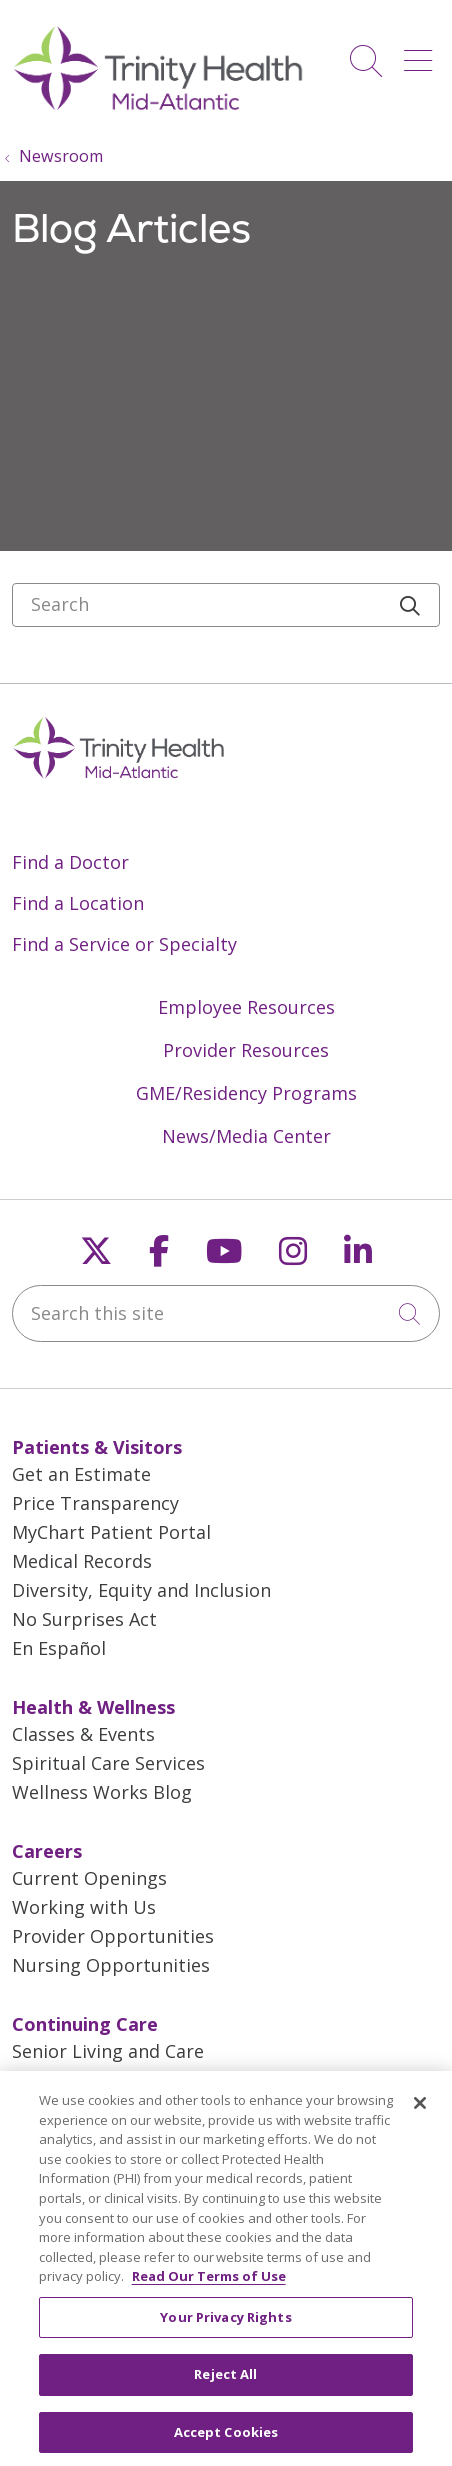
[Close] (420, 2112)
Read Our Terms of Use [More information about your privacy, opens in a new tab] (209, 2284)
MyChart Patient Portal (111, 1532)
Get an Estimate (81, 1474)
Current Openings (89, 1878)
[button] (422, 53)
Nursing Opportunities (111, 1965)
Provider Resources (246, 1050)
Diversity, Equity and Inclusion (141, 1590)
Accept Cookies (226, 2440)
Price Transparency (95, 1503)
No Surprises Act (84, 1619)
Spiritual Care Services (108, 1763)
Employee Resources (246, 1007)
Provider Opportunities (113, 1936)
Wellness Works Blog (102, 1792)
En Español (59, 1648)
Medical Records (82, 1561)
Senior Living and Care (108, 2051)
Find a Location (78, 903)
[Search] (226, 605)
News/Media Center (246, 1136)
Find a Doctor (70, 862)
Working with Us (84, 1907)
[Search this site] (226, 1313)
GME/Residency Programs (246, 1093)
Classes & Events (83, 1734)
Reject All (225, 2382)
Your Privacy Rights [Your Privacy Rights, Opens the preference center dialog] (225, 2325)
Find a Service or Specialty (124, 944)
